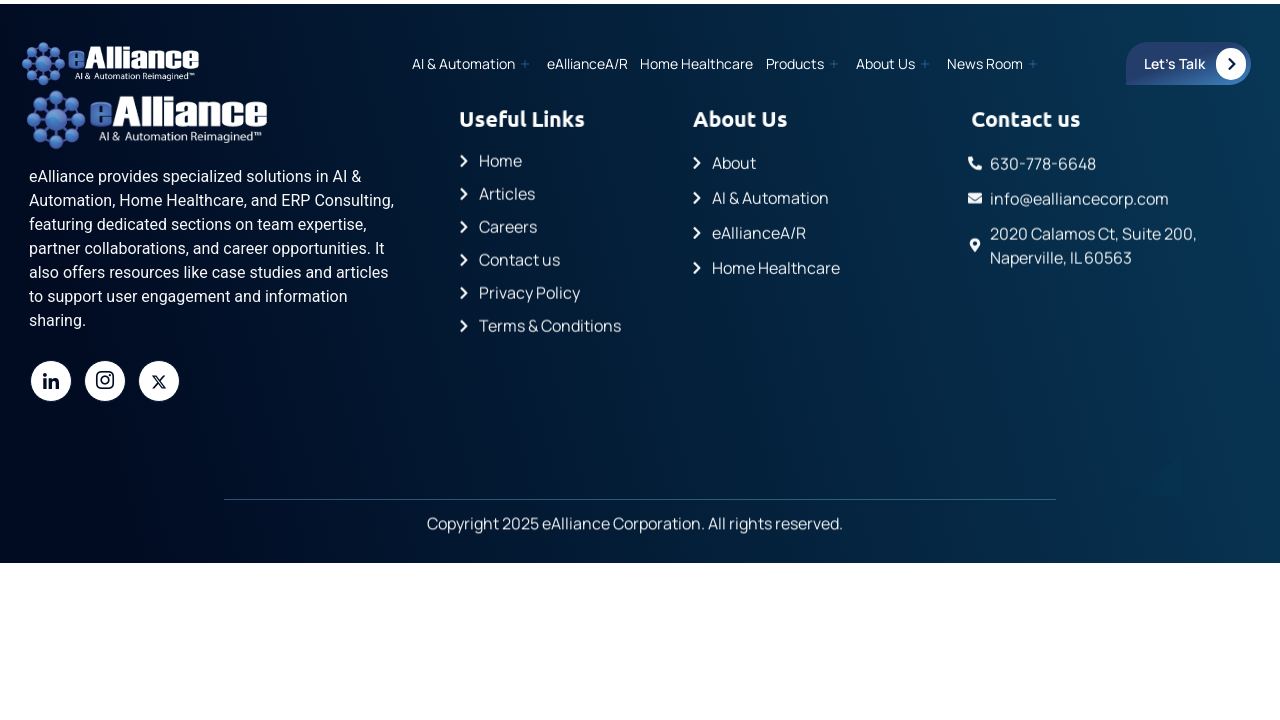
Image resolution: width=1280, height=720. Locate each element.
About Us (892, 63)
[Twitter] (159, 381)
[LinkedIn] (51, 381)
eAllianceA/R (588, 63)
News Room (992, 63)
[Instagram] (105, 381)
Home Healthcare (697, 63)
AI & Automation (471, 63)
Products (802, 63)
